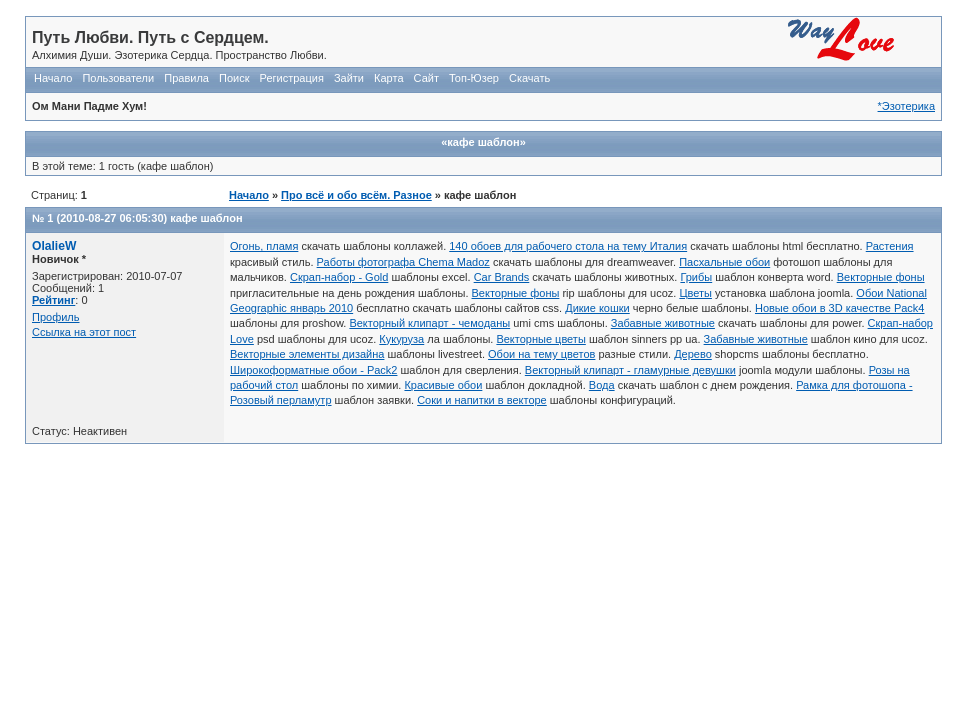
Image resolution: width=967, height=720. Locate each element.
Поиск (234, 78)
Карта (388, 78)
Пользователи (118, 78)
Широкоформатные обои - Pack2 (313, 370)
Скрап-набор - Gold (339, 277)
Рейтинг (53, 300)
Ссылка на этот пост (84, 332)
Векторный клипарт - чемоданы (429, 323)
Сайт (426, 78)
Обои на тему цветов (541, 354)
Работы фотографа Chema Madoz (403, 262)
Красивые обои (443, 385)
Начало (53, 78)
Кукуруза (401, 339)
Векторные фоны (881, 277)
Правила (186, 78)
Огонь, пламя (264, 246)
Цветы (695, 293)
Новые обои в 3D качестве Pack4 (840, 308)
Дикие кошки (597, 308)
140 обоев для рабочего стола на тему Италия (568, 246)
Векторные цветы (540, 339)
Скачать (529, 78)
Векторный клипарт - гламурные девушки (630, 370)
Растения (890, 246)
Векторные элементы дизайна (307, 354)
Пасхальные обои (724, 262)
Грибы (696, 277)
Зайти (349, 78)
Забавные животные (663, 323)
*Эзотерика (906, 106)
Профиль (56, 317)
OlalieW (54, 246)
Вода (602, 385)
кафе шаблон (206, 218)
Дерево (693, 354)
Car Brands (502, 277)
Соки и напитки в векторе (482, 400)
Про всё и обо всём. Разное (356, 195)
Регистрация (292, 78)
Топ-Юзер (474, 78)
